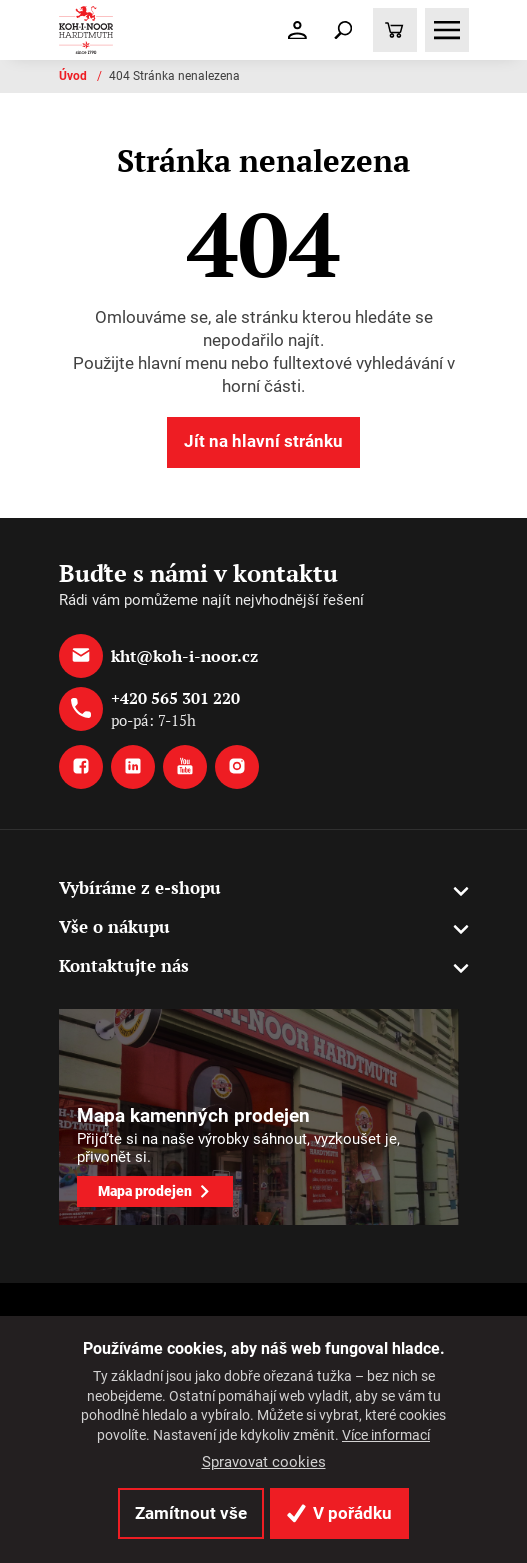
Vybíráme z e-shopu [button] (140, 887)
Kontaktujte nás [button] (124, 965)
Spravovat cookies (264, 1462)
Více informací (386, 1435)
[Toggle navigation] (343, 30)
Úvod (74, 76)
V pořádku (339, 1513)
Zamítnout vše (191, 1513)
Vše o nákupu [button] (114, 926)
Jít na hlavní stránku (263, 441)
